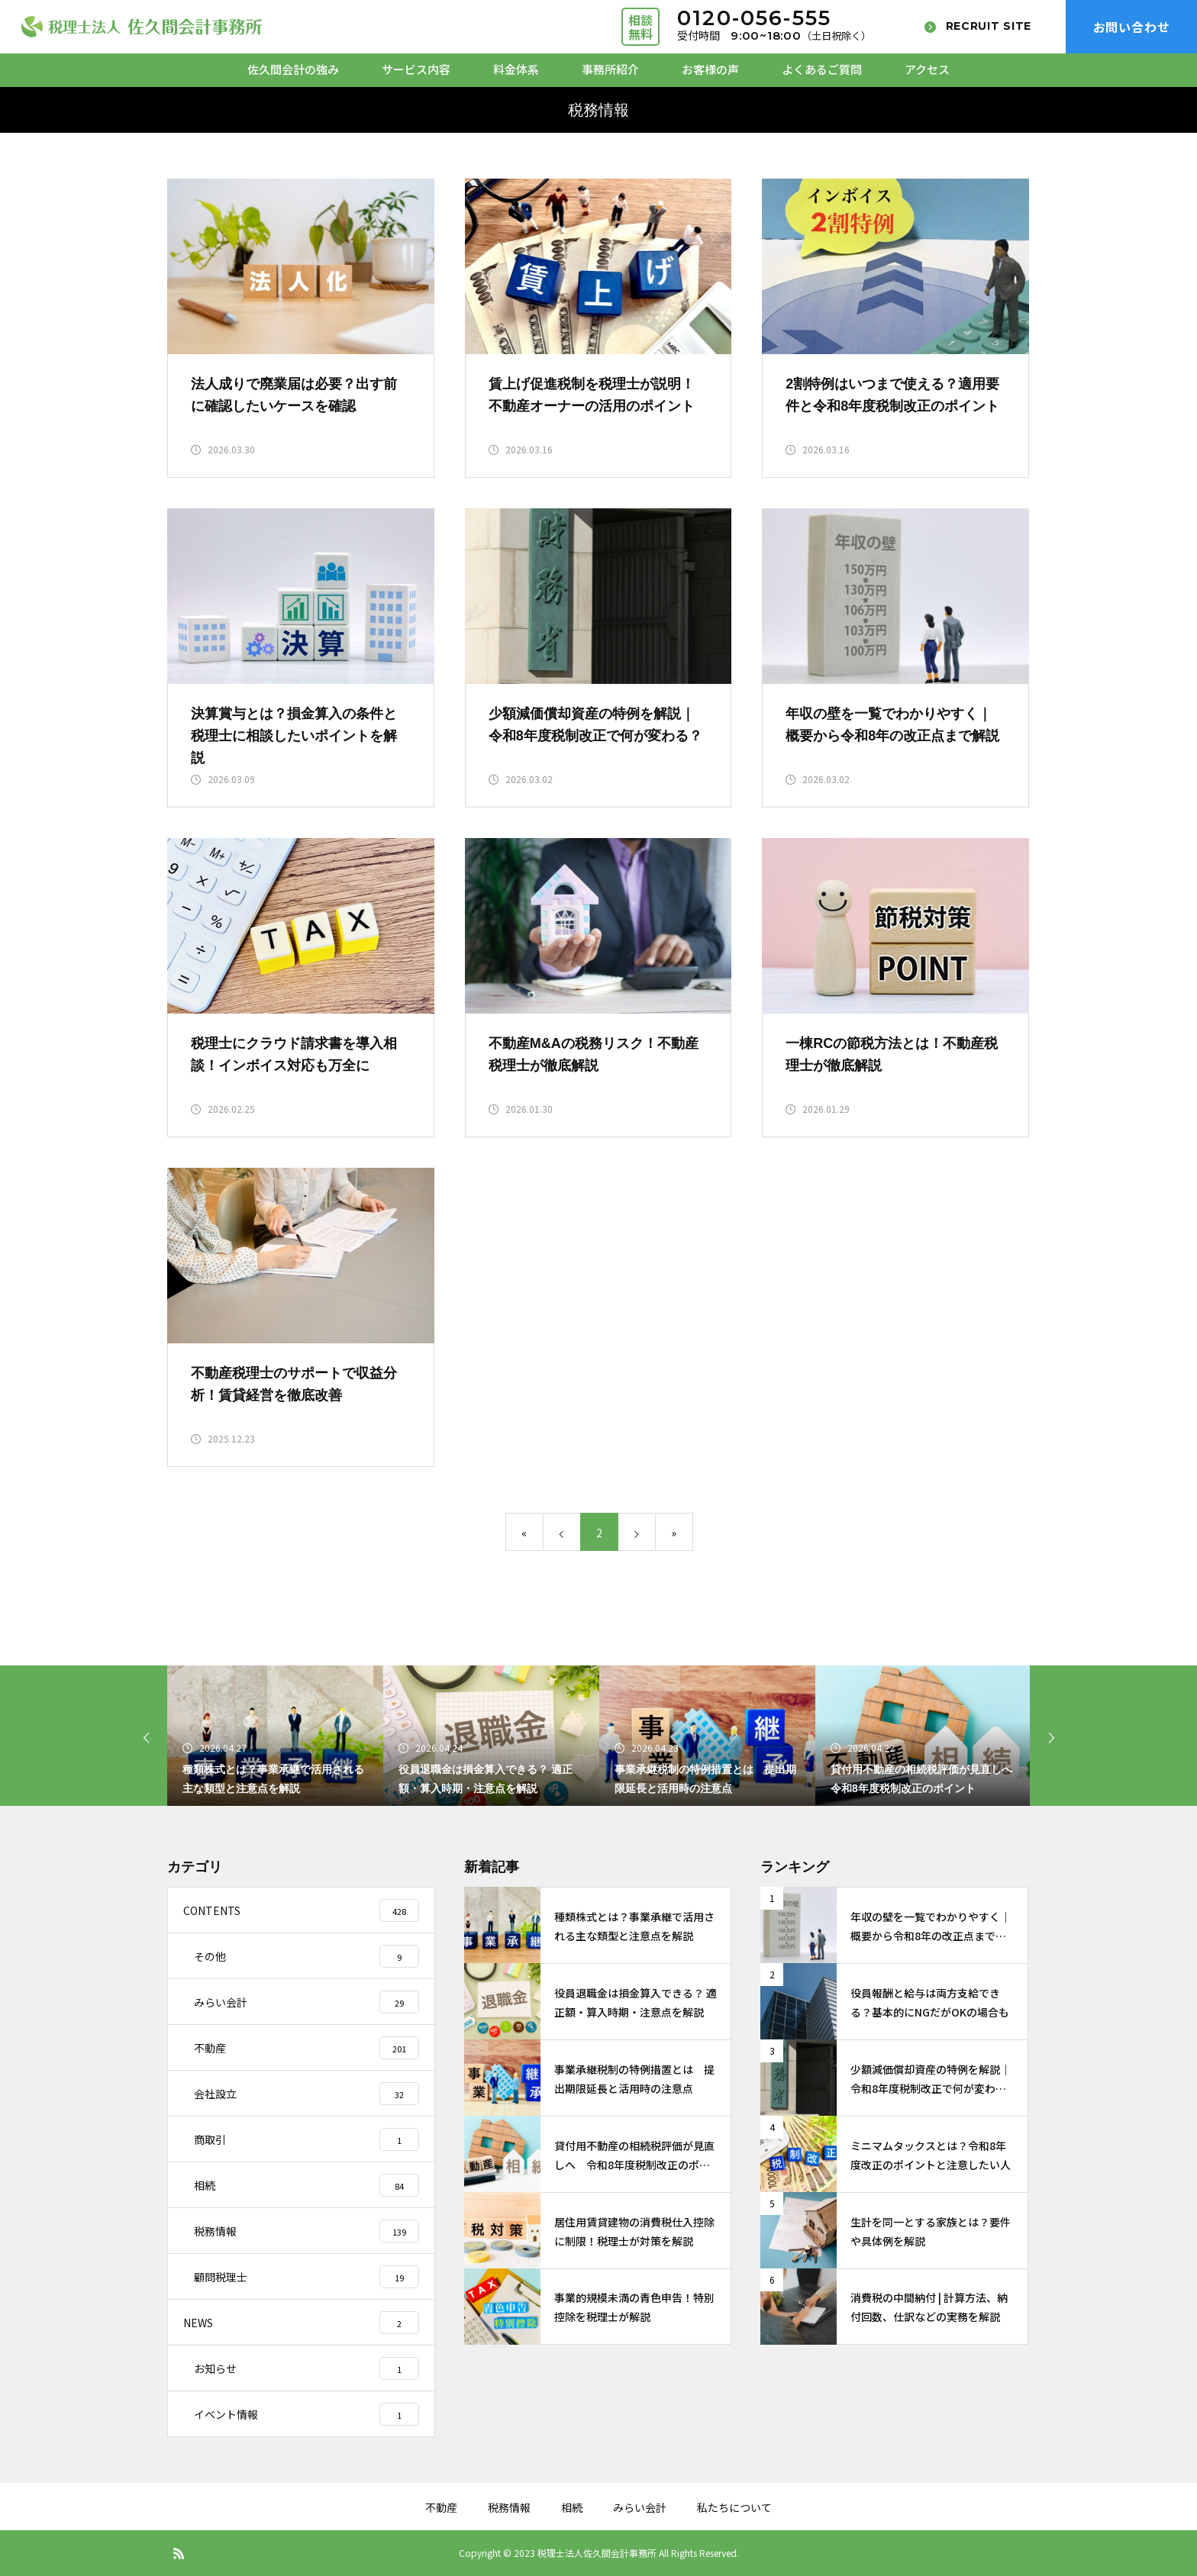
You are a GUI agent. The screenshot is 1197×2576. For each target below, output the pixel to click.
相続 (571, 2507)
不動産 (441, 2507)
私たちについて (734, 2507)
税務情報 (509, 2507)
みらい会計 (639, 2507)
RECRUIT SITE (988, 26)
